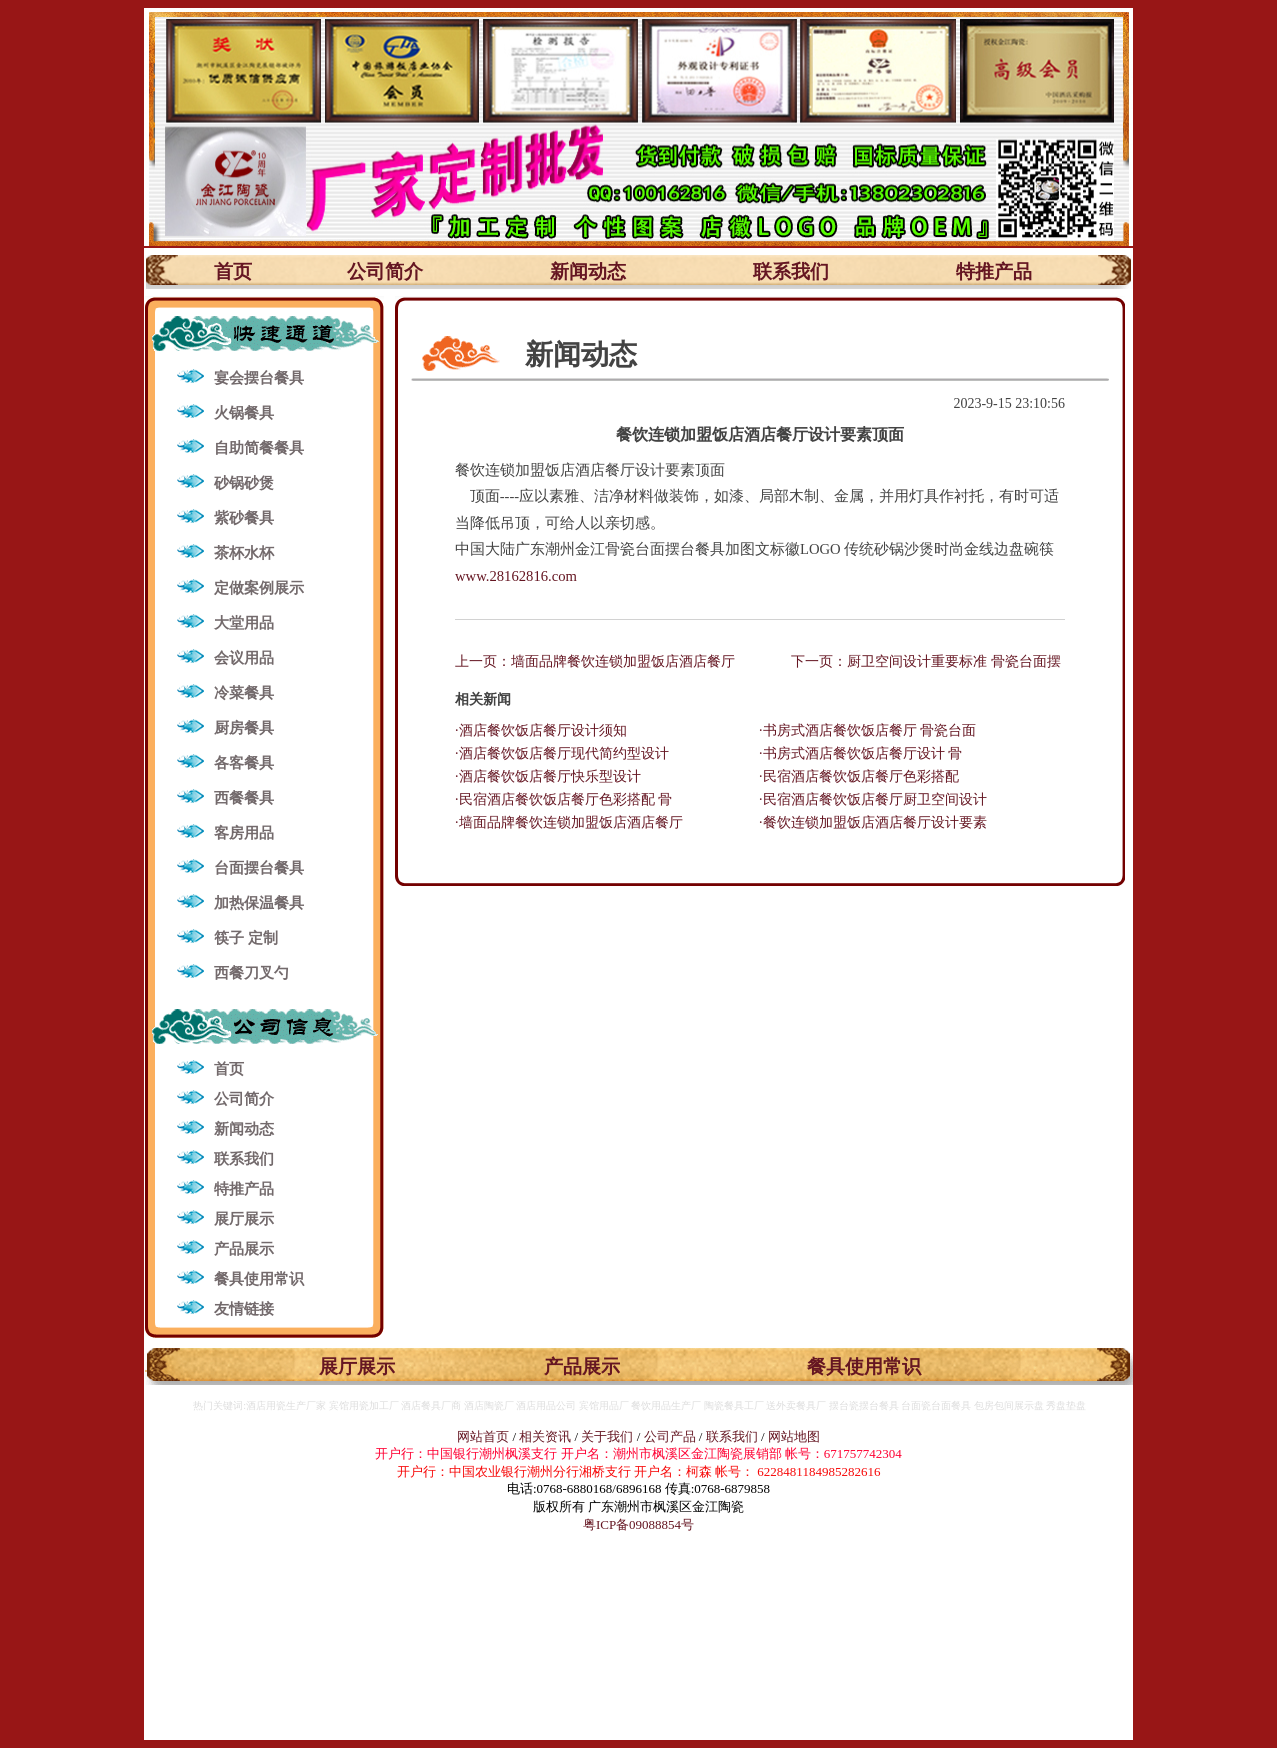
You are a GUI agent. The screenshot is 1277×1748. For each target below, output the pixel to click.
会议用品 (244, 658)
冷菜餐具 (244, 693)
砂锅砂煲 (244, 483)
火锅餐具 (244, 413)
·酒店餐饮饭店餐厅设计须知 (541, 730)
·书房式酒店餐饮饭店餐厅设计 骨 (860, 753)
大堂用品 (244, 623)
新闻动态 (588, 271)
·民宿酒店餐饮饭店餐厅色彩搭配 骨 (563, 799)
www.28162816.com (516, 576)
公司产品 (670, 1436)
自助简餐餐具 (259, 448)
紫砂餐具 (244, 518)
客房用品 (244, 833)
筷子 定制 (246, 938)
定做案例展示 (259, 588)
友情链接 (244, 1309)
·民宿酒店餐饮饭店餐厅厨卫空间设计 (873, 799)
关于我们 (608, 1436)
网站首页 (483, 1436)
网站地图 (794, 1436)
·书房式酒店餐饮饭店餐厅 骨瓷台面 (867, 730)
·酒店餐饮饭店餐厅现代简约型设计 (562, 753)
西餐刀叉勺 (251, 973)
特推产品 (994, 271)
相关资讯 (545, 1436)
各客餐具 (244, 763)
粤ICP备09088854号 (638, 1524)
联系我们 (791, 271)
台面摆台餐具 (259, 868)
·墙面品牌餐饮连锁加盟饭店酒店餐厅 (569, 822)
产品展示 (244, 1249)
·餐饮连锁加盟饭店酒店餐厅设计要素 (873, 822)
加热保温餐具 (259, 903)
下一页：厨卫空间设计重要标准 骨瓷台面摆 (926, 661)
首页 (233, 271)
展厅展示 (244, 1219)
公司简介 (385, 271)
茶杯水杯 (244, 553)
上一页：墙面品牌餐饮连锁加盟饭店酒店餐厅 (595, 661)
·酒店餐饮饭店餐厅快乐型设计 (548, 776)
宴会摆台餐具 (259, 378)
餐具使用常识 (259, 1279)
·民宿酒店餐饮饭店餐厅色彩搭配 (859, 776)
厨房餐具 (244, 728)
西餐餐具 (244, 798)
